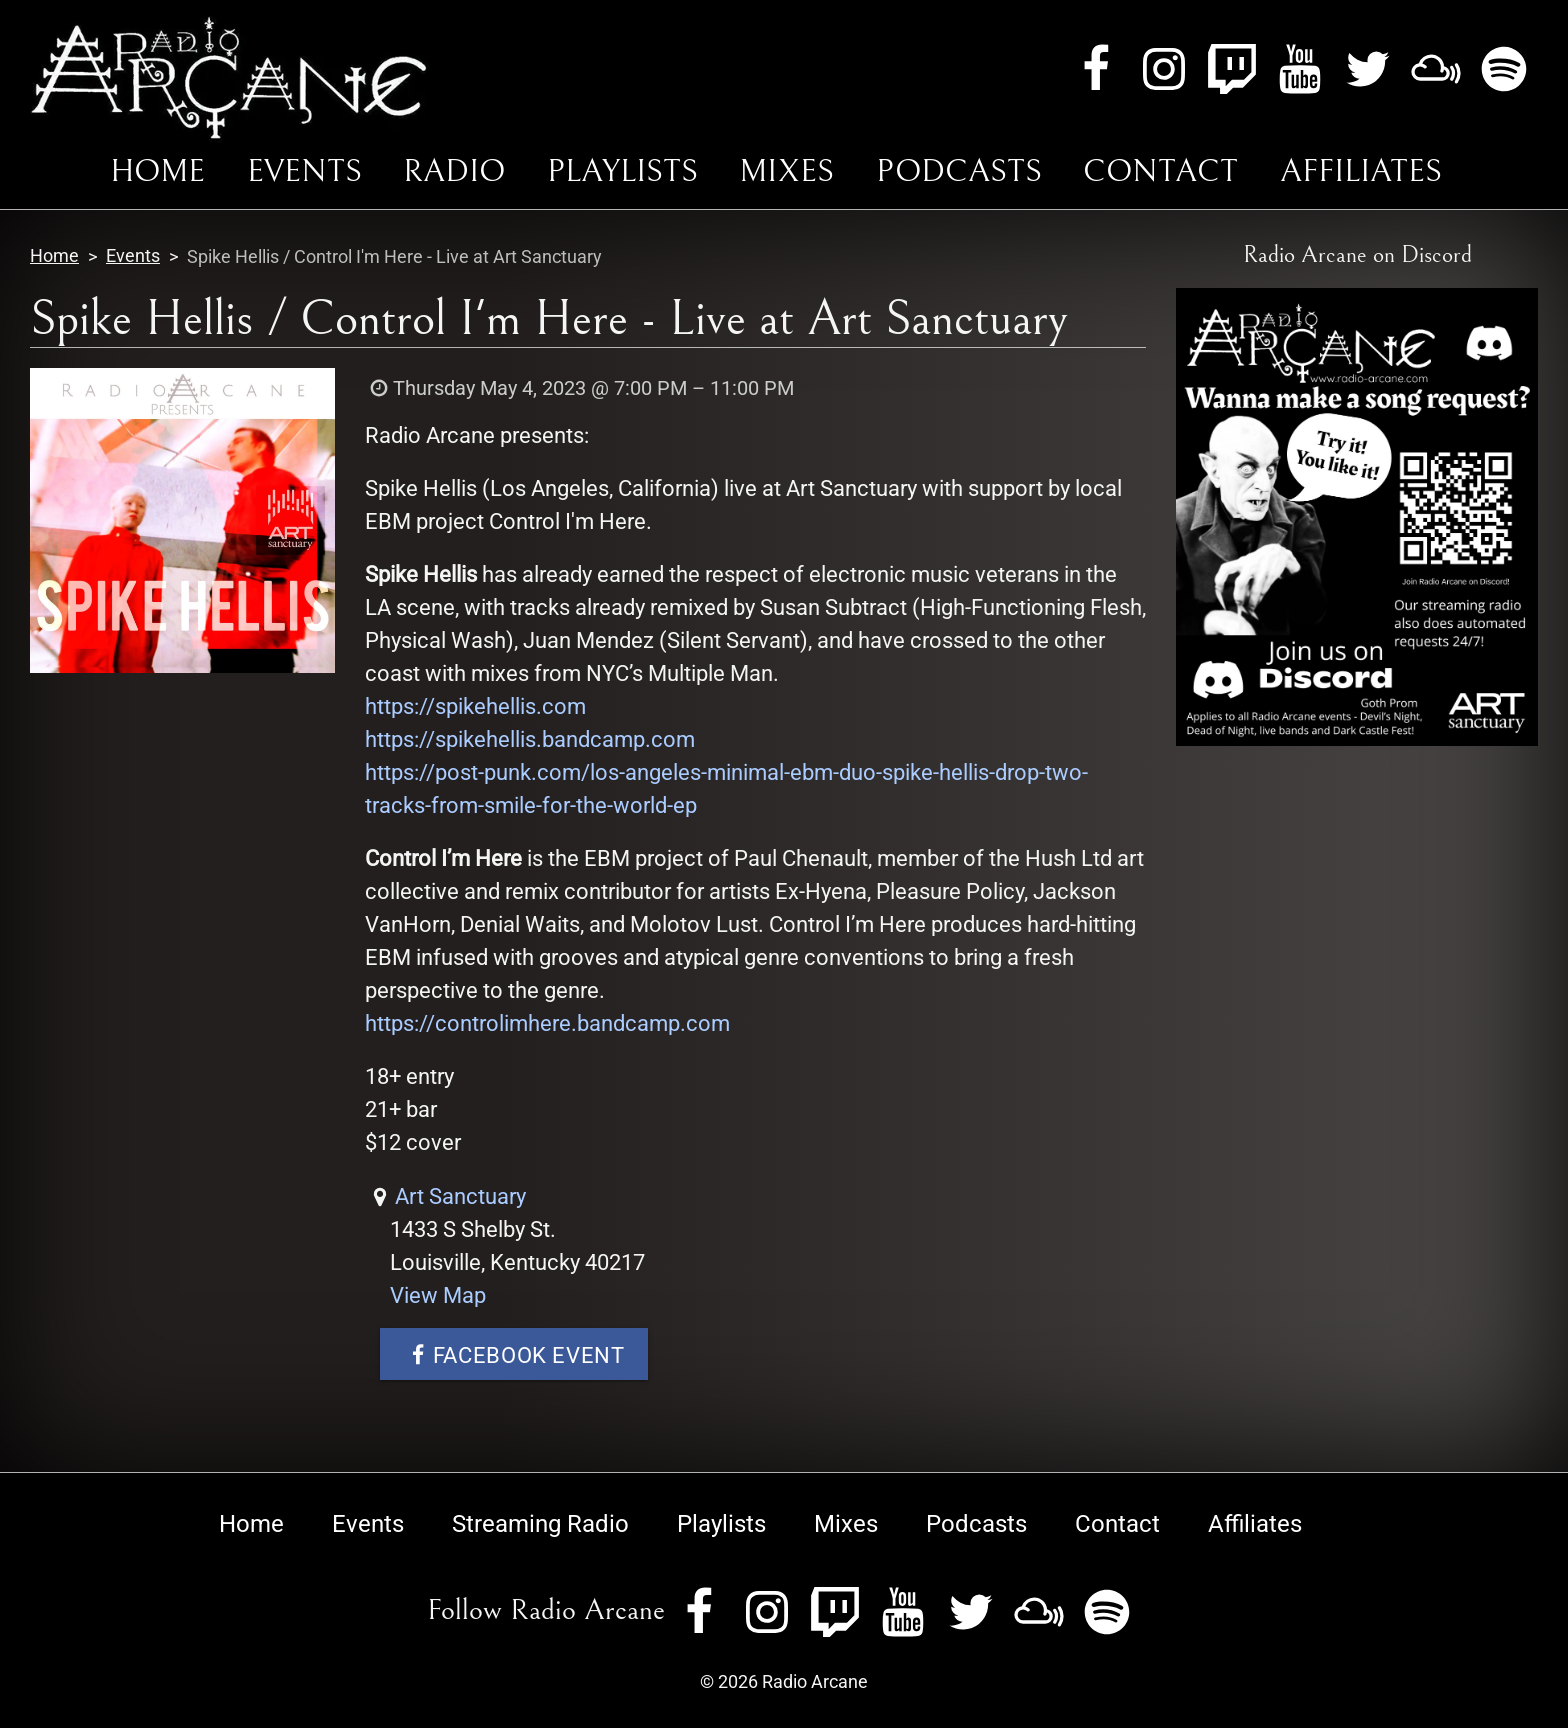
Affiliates (1361, 171)
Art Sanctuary (460, 1196)
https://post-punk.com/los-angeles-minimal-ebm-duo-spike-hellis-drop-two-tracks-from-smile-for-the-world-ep (726, 789)
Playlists (622, 171)
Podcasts (959, 171)
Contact (1160, 171)
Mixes (786, 171)
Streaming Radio (540, 1524)
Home (157, 171)
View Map (438, 1295)
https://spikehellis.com (475, 706)
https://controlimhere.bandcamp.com (547, 1023)
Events (304, 171)
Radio (454, 171)
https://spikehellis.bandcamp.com (530, 739)
